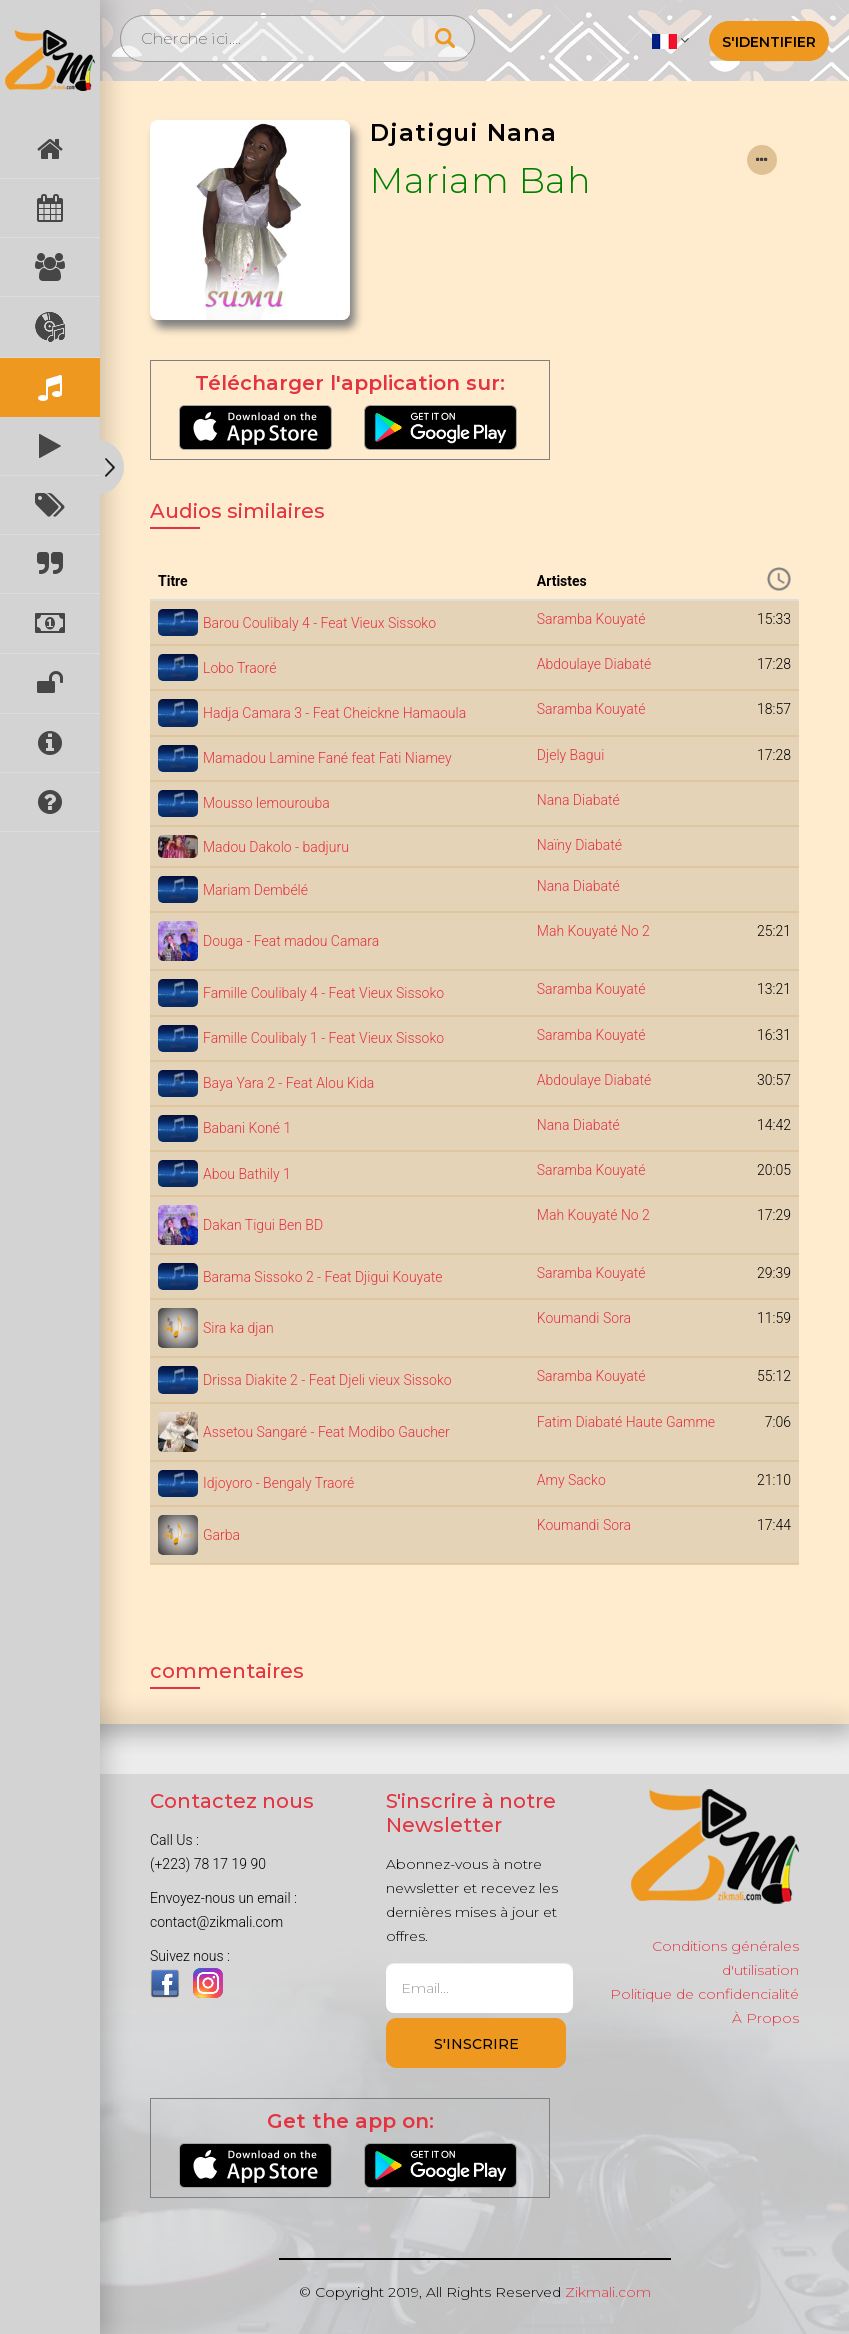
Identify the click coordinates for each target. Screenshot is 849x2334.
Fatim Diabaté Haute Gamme (626, 1422)
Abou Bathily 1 (247, 1174)
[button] (670, 40)
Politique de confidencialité (704, 1994)
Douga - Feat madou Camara (291, 941)
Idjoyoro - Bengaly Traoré (278, 1483)
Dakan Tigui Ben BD (263, 1225)
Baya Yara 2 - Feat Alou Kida (288, 1083)
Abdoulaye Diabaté (594, 664)
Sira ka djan (238, 1328)
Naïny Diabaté (579, 845)
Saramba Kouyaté (591, 619)
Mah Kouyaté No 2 (593, 931)
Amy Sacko (571, 1480)
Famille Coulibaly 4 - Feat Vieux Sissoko (323, 993)
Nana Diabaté (578, 800)
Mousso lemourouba (266, 803)
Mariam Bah (480, 180)
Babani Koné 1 (247, 1128)
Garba (221, 1535)
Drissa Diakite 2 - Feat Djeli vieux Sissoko (327, 1380)
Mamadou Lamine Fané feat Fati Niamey (327, 758)
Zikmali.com (608, 2292)
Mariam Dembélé (255, 890)
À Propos (765, 2018)
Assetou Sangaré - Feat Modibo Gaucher (326, 1432)
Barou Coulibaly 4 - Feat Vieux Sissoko (319, 623)
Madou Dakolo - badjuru (276, 847)
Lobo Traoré (239, 668)
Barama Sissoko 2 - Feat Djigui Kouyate (322, 1277)
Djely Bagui (571, 755)
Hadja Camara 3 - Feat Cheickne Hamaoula (334, 713)
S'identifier (769, 42)
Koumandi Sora (584, 1318)
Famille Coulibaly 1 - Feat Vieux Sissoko (323, 1038)
